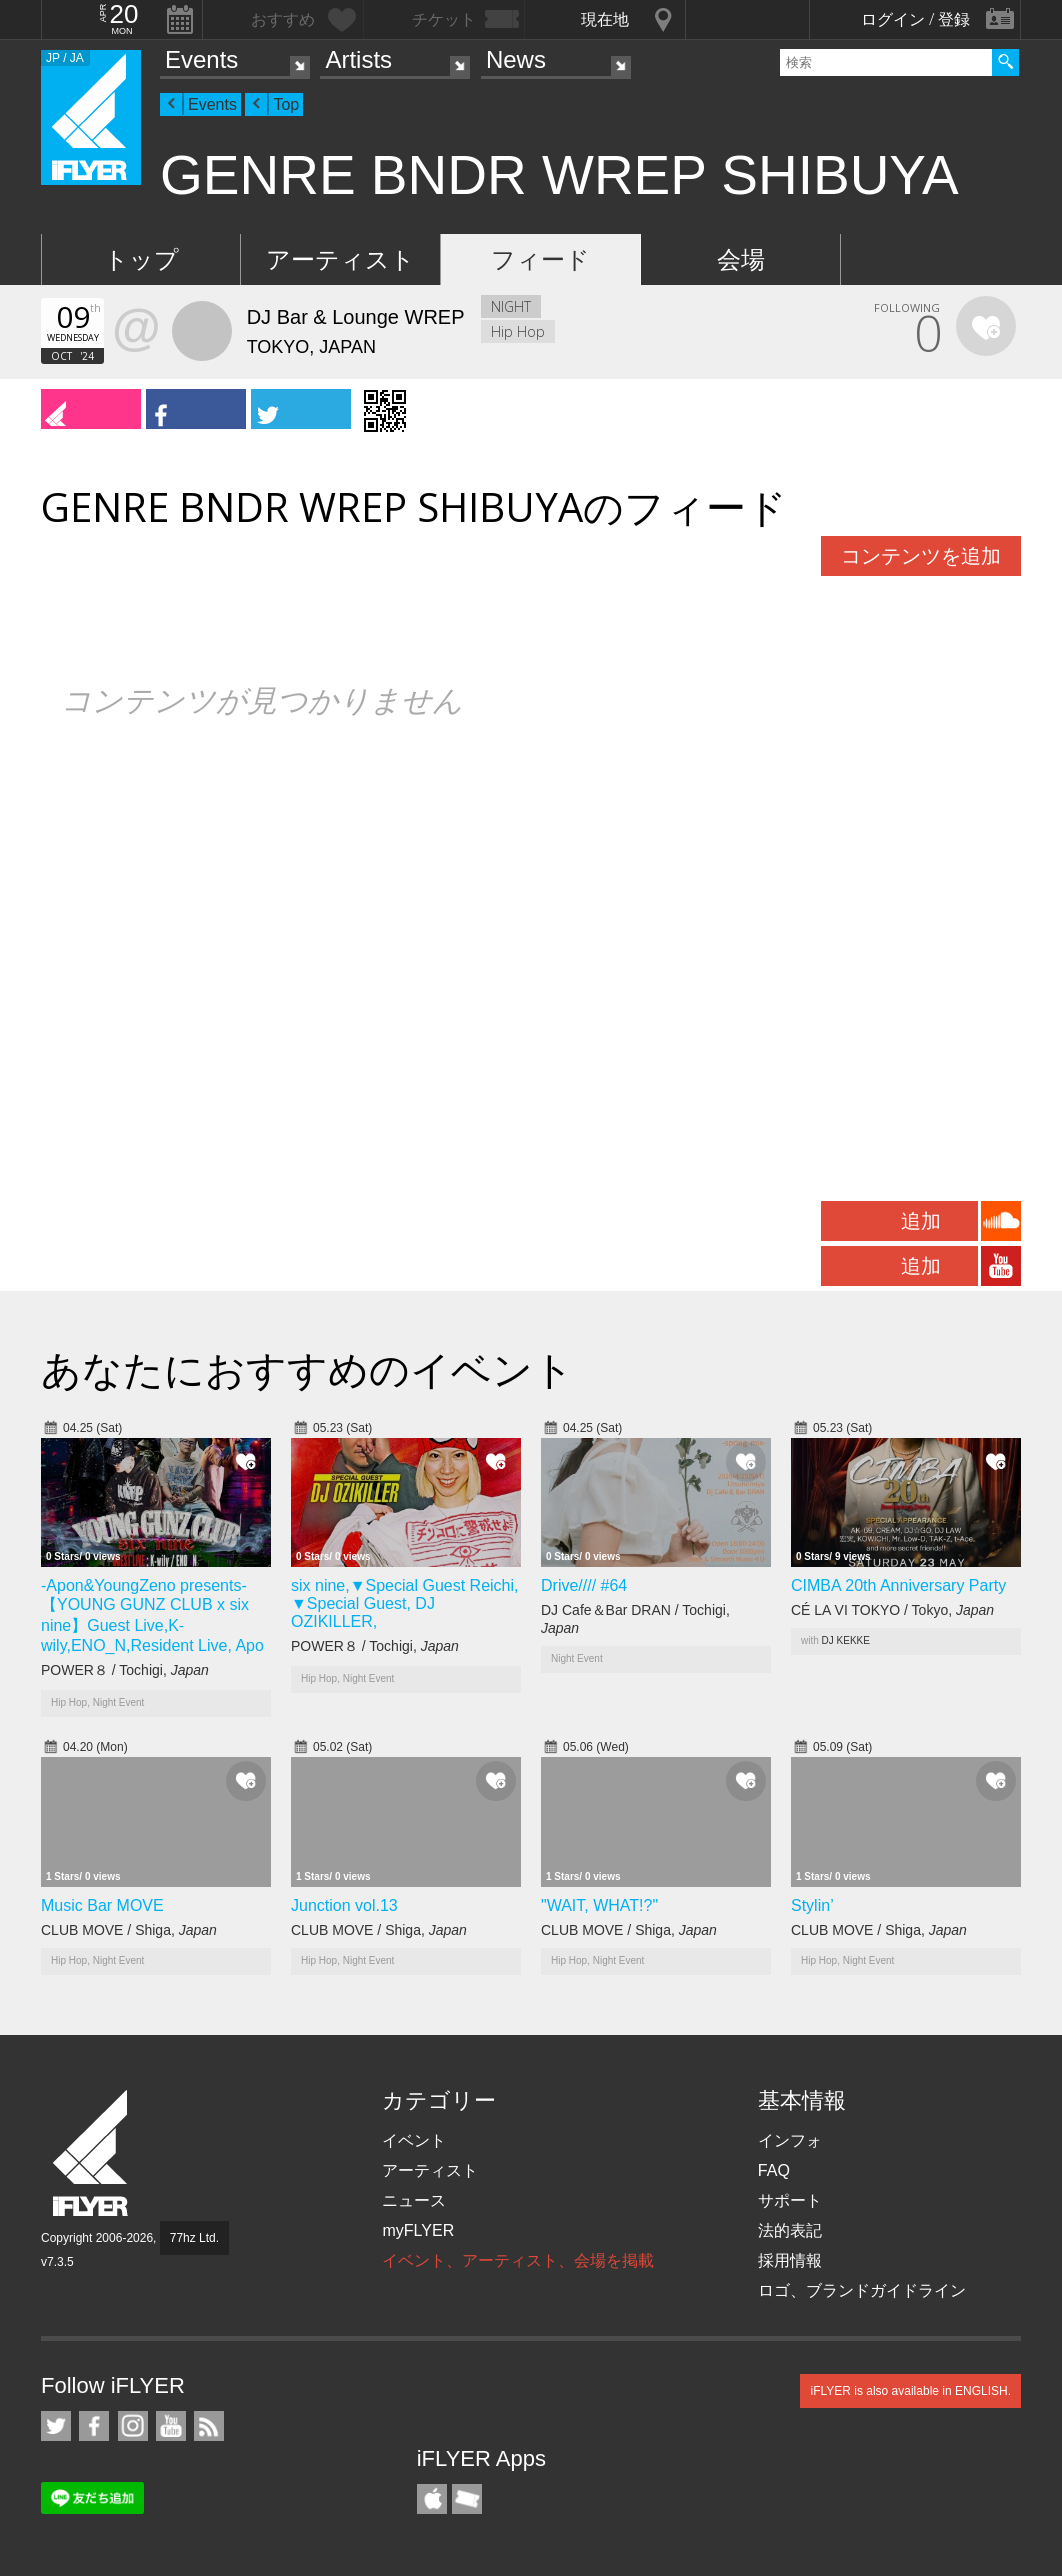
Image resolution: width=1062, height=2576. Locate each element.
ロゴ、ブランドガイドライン (862, 2290)
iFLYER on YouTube (171, 2426)
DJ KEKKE (846, 1640)
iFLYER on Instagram (133, 2426)
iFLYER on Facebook (94, 2426)
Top (286, 104)
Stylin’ (812, 1905)
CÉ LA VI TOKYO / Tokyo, (892, 1610)
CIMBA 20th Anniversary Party (898, 1585)
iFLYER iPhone (432, 2499)
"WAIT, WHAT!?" (599, 1905)
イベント (414, 2140)
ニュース (414, 2200)
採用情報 (790, 2260)
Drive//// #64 (584, 1585)
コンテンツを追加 (921, 556)
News (516, 59)
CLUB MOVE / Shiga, (129, 1930)
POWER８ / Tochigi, (125, 1670)
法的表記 (790, 2230)
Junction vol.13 (344, 1905)
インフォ (790, 2140)
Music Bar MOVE (102, 1905)
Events (201, 59)
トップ (141, 259)
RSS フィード (209, 2426)
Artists (358, 59)
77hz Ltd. (194, 2238)
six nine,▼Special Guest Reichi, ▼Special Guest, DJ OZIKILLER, (405, 1603)
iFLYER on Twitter (56, 2426)
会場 (741, 259)
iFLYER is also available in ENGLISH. (910, 2391)
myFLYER (418, 2230)
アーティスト (340, 259)
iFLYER (92, 2153)
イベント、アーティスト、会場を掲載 (518, 2260)
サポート (790, 2200)
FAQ (774, 2170)
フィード (540, 259)
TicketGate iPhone (467, 2499)
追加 (921, 1221)
